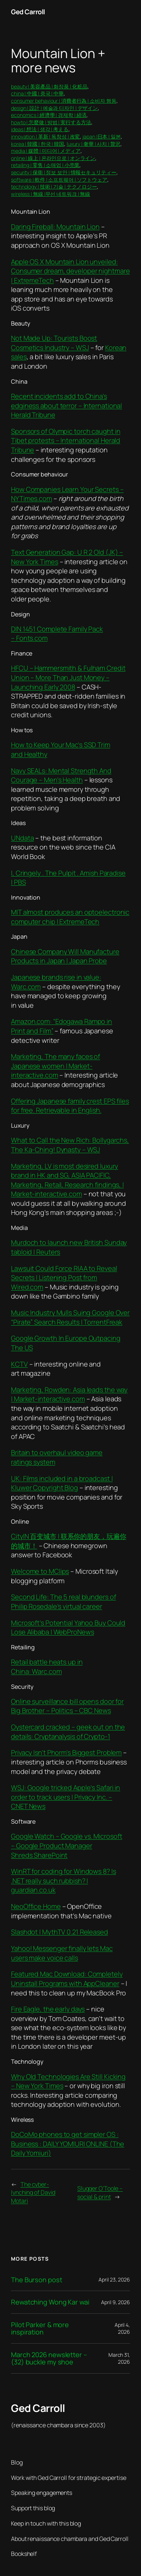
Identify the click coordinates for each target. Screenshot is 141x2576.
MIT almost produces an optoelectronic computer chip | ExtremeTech (70, 917)
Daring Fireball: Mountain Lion (55, 226)
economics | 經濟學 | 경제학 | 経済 (48, 114)
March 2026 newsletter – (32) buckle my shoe (49, 2358)
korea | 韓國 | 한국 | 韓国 (37, 143)
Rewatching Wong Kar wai (50, 2302)
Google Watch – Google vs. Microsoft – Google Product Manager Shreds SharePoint (66, 1845)
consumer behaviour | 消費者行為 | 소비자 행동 (63, 100)
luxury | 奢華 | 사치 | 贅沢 (93, 143)
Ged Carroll (28, 11)
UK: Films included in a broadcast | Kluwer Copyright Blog (62, 1483)
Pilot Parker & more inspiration (40, 2328)
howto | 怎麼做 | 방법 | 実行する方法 (51, 122)
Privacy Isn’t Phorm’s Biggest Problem (66, 1752)
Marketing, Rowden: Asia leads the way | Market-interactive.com (69, 1394)
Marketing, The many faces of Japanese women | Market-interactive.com (55, 1065)
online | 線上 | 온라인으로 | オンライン (53, 158)
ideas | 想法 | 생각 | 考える (39, 129)
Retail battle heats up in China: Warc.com (47, 1666)
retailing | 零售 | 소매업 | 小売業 (45, 165)
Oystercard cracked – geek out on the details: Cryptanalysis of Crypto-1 (68, 1731)
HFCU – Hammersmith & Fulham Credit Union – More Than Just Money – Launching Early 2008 (68, 677)
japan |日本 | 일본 (101, 136)
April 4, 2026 (122, 2328)
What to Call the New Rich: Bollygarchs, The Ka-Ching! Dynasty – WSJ (70, 1145)
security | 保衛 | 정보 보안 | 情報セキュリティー (63, 172)
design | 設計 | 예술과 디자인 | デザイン (54, 108)
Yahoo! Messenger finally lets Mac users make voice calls (62, 1953)
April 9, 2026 (115, 2302)
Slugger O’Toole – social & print (100, 2192)
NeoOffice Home (36, 1906)
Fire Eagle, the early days (48, 2009)
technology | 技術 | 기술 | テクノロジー (54, 186)
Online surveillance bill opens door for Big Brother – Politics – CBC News (67, 1706)
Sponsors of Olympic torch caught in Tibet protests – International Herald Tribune (65, 440)
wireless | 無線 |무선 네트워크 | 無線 (50, 193)
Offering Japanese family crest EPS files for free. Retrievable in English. (70, 1106)
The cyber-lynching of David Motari (33, 2192)
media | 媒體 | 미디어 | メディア (46, 150)
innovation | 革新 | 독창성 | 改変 (45, 136)
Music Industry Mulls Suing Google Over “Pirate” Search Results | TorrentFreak (70, 1317)
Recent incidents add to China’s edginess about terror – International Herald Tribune (66, 405)
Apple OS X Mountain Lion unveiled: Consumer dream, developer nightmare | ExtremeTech (70, 271)
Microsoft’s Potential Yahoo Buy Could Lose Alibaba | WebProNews (68, 1627)
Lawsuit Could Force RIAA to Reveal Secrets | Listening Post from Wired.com (64, 1277)
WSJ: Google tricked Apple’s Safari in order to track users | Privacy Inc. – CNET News (65, 1797)
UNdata (22, 837)
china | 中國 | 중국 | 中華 (37, 93)
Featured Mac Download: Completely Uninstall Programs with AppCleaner (67, 1978)
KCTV (19, 1364)
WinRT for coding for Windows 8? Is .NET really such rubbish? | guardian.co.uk (63, 1880)
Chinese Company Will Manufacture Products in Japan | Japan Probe (65, 956)
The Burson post (36, 2280)
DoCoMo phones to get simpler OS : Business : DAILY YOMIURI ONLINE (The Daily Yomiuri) (67, 2143)
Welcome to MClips (40, 1571)
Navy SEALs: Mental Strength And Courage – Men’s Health (61, 775)
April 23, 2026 (114, 2279)
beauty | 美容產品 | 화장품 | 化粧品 (49, 86)
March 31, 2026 (119, 2358)
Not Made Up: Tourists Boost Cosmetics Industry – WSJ (54, 343)
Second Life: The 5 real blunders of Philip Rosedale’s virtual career (63, 1601)
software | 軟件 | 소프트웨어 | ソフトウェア (59, 179)
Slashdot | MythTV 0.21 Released (59, 1931)
